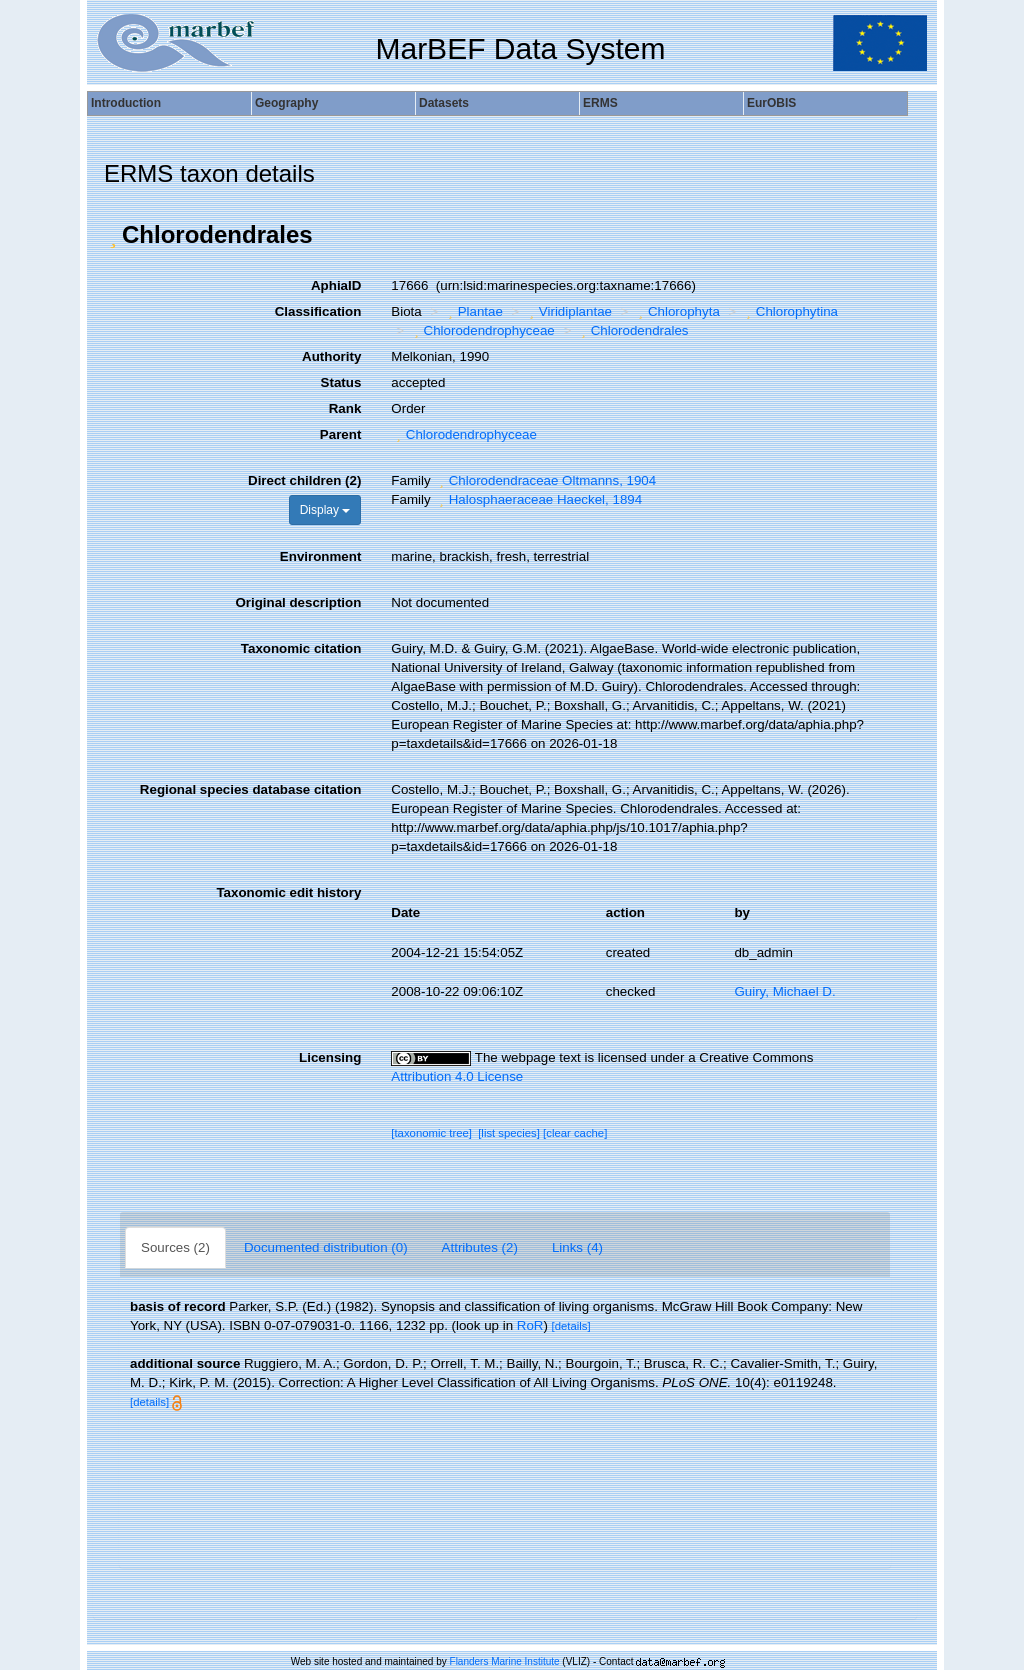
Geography (286, 103)
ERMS (600, 103)
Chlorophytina (789, 311)
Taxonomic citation (301, 648)
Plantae (473, 311)
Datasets (444, 103)
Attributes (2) (480, 1247)
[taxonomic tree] (431, 1133)
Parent (340, 434)
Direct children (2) (304, 480)
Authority (331, 356)
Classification (318, 311)
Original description (298, 602)
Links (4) (577, 1247)
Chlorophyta (676, 311)
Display (325, 510)
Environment (320, 556)
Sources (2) (175, 1247)
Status (341, 382)
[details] (571, 1326)
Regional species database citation (250, 789)
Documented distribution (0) (326, 1247)
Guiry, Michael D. (784, 991)
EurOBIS (771, 103)
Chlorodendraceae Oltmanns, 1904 (545, 480)
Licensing (330, 1057)
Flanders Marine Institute (505, 1661)
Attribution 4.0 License (457, 1076)
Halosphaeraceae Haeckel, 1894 (538, 499)
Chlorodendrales (632, 330)
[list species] (509, 1133)
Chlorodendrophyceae (482, 330)
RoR (530, 1325)
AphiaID (336, 285)
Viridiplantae (568, 311)
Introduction (126, 103)
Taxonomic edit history (288, 892)
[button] (113, 235)
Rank (345, 408)
